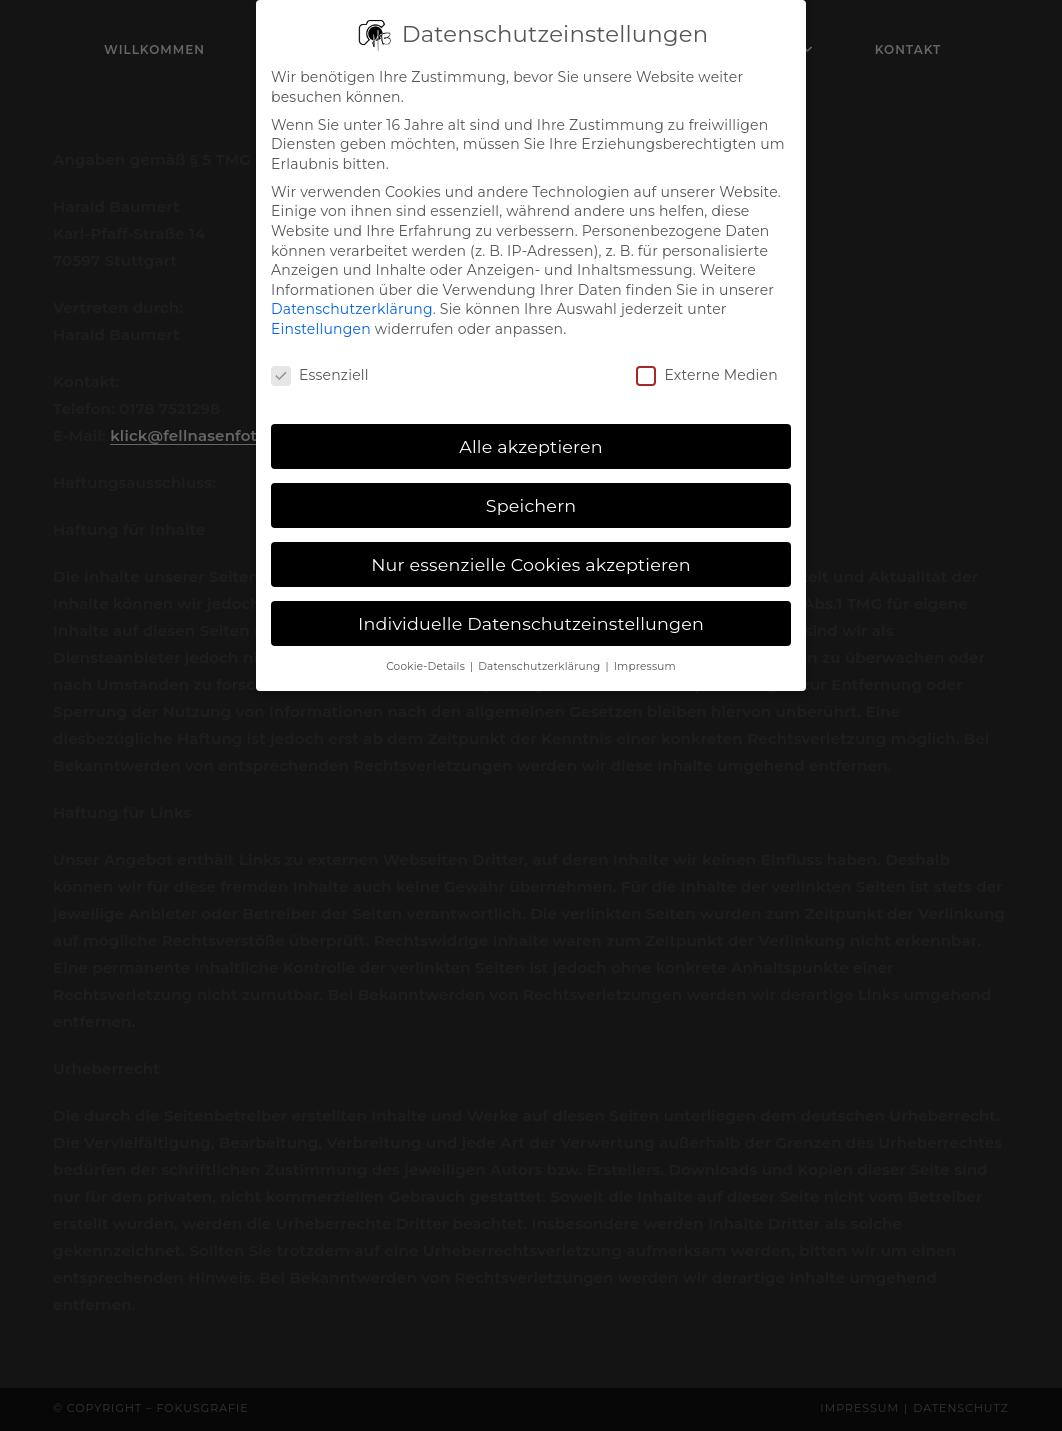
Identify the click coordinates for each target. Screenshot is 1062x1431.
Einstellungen (321, 318)
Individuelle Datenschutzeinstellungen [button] (531, 611)
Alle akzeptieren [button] (531, 434)
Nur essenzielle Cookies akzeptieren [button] (531, 552)
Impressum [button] (645, 654)
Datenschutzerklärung (352, 298)
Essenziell (320, 363)
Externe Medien (706, 363)
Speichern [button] (531, 493)
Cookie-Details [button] (427, 654)
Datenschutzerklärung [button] (540, 654)
